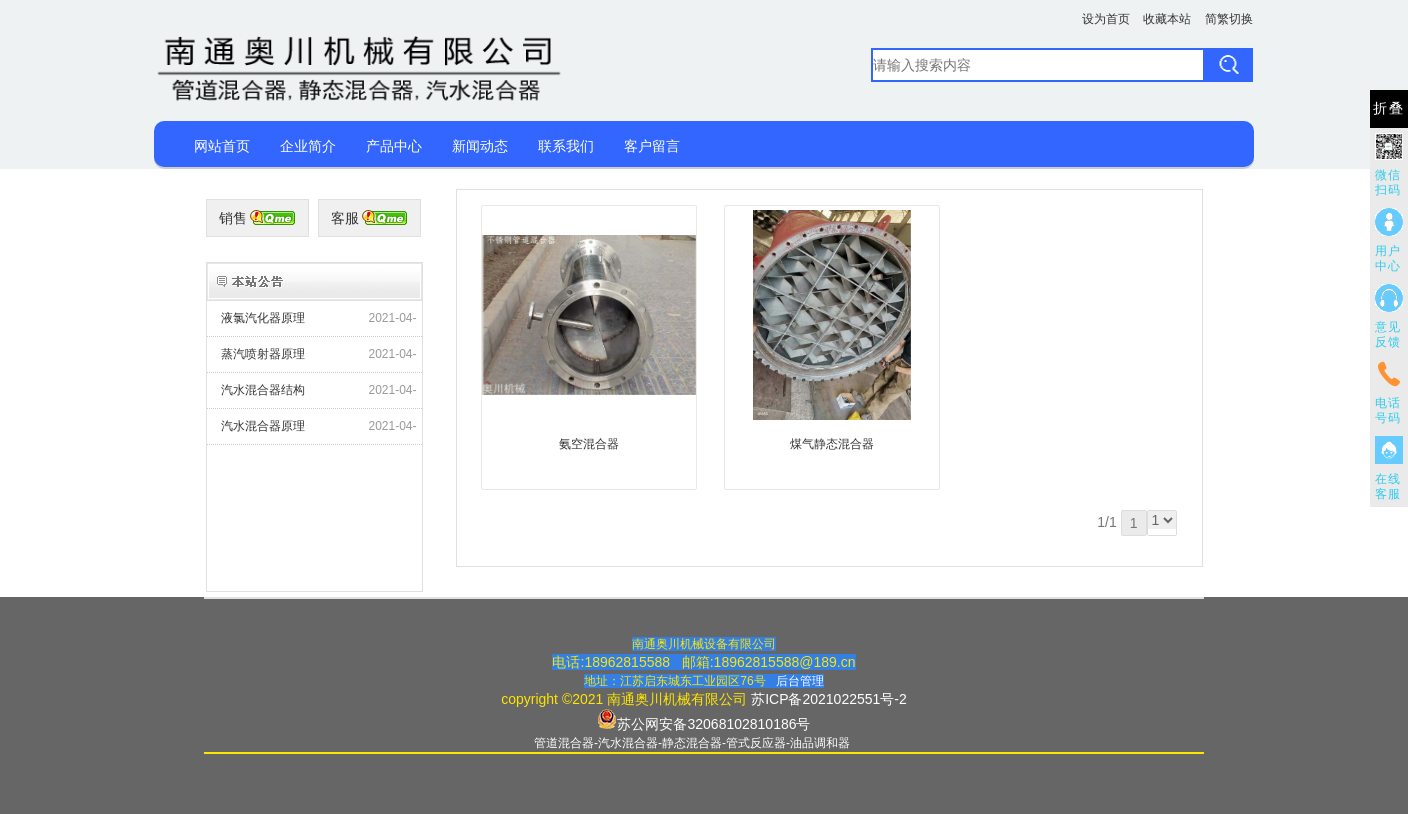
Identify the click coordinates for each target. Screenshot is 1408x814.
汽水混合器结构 (263, 390)
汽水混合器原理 (263, 426)
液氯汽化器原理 (263, 318)
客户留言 (652, 146)
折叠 (1389, 108)
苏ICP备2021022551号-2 (829, 699)
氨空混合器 (589, 444)
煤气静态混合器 (832, 444)
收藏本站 (1167, 19)
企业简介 (308, 146)
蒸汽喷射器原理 (263, 354)
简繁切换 (1229, 19)
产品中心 (394, 146)
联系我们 (566, 146)
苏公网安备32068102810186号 (713, 724)
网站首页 (222, 146)
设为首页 (1106, 19)
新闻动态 (480, 146)
